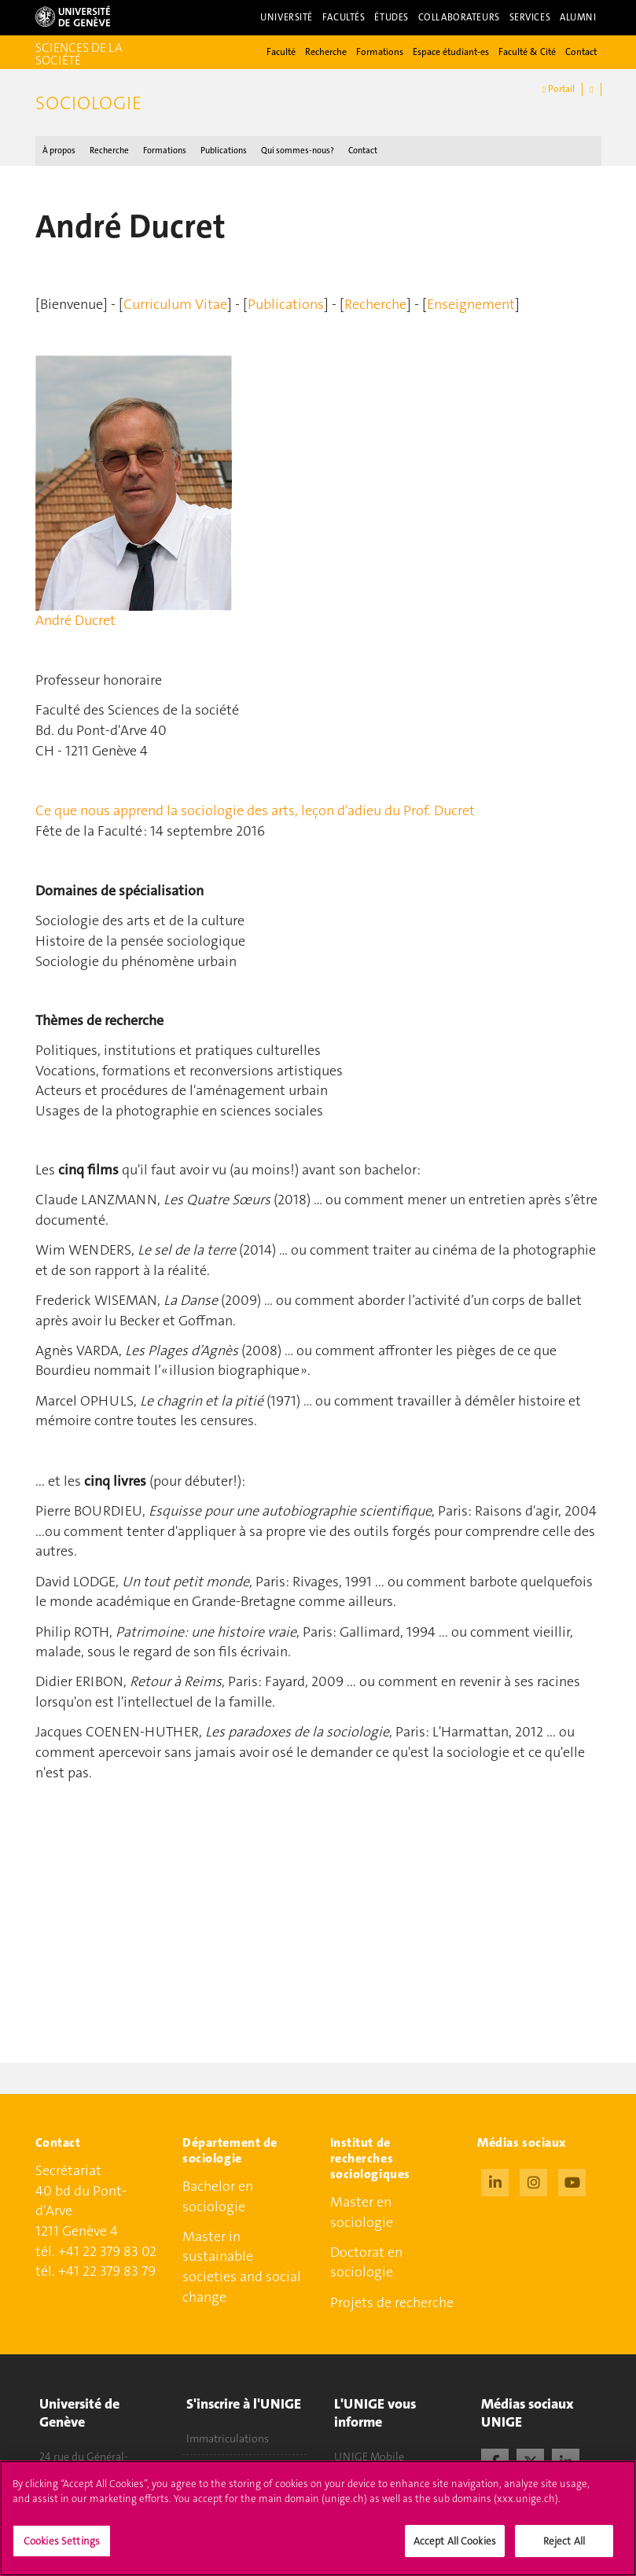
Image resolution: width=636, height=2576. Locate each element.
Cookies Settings (62, 2551)
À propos (58, 150)
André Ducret (75, 620)
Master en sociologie (361, 2212)
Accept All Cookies (455, 2551)
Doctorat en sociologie (366, 2262)
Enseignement (471, 304)
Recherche (326, 52)
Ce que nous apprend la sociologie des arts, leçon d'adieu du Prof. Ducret (255, 810)
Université (286, 17)
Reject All (564, 2551)
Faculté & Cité (527, 52)
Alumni (578, 17)
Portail (558, 89)
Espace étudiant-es (451, 52)
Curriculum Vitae (175, 304)
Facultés (344, 17)
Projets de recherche (392, 2302)
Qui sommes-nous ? (297, 150)
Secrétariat (68, 2170)
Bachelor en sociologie (217, 2196)
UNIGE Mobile (369, 2456)
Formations (379, 52)
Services (530, 17)
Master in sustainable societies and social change (241, 2266)
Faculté (281, 52)
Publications (223, 150)
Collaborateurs (459, 17)
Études (391, 17)
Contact (581, 52)
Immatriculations (227, 2438)
